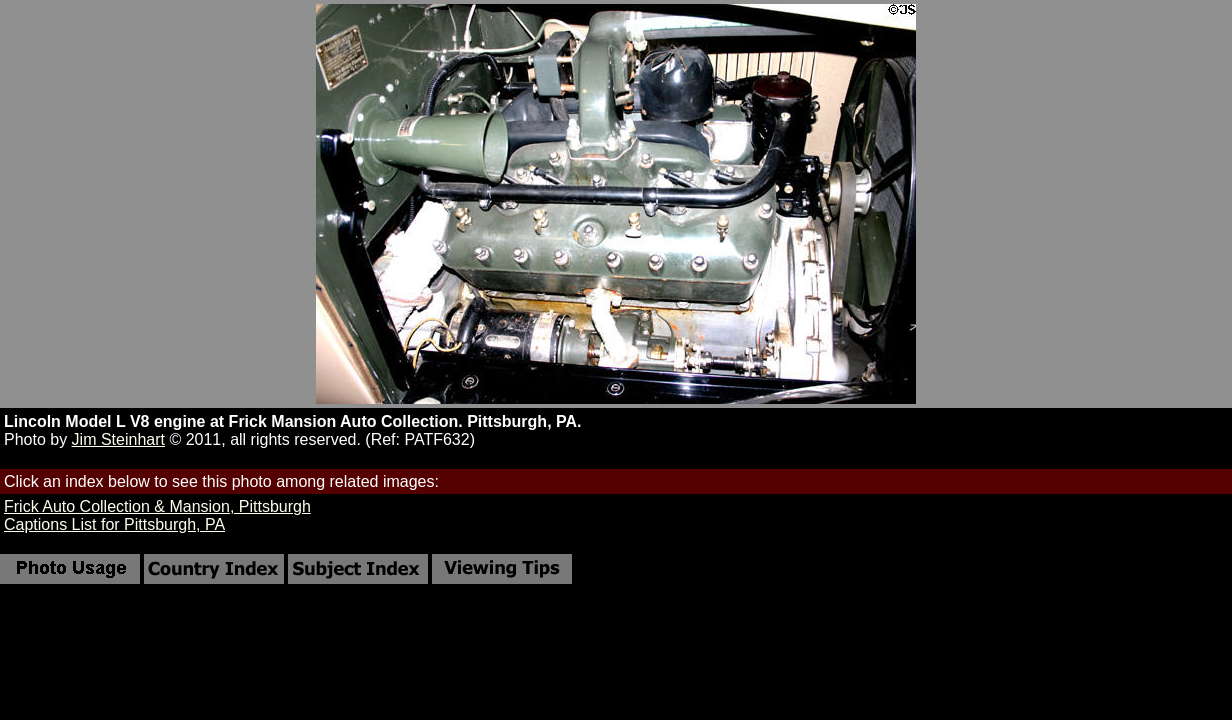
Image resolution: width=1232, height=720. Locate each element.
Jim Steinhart (118, 439)
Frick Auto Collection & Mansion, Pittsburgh (157, 506)
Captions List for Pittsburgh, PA (114, 524)
